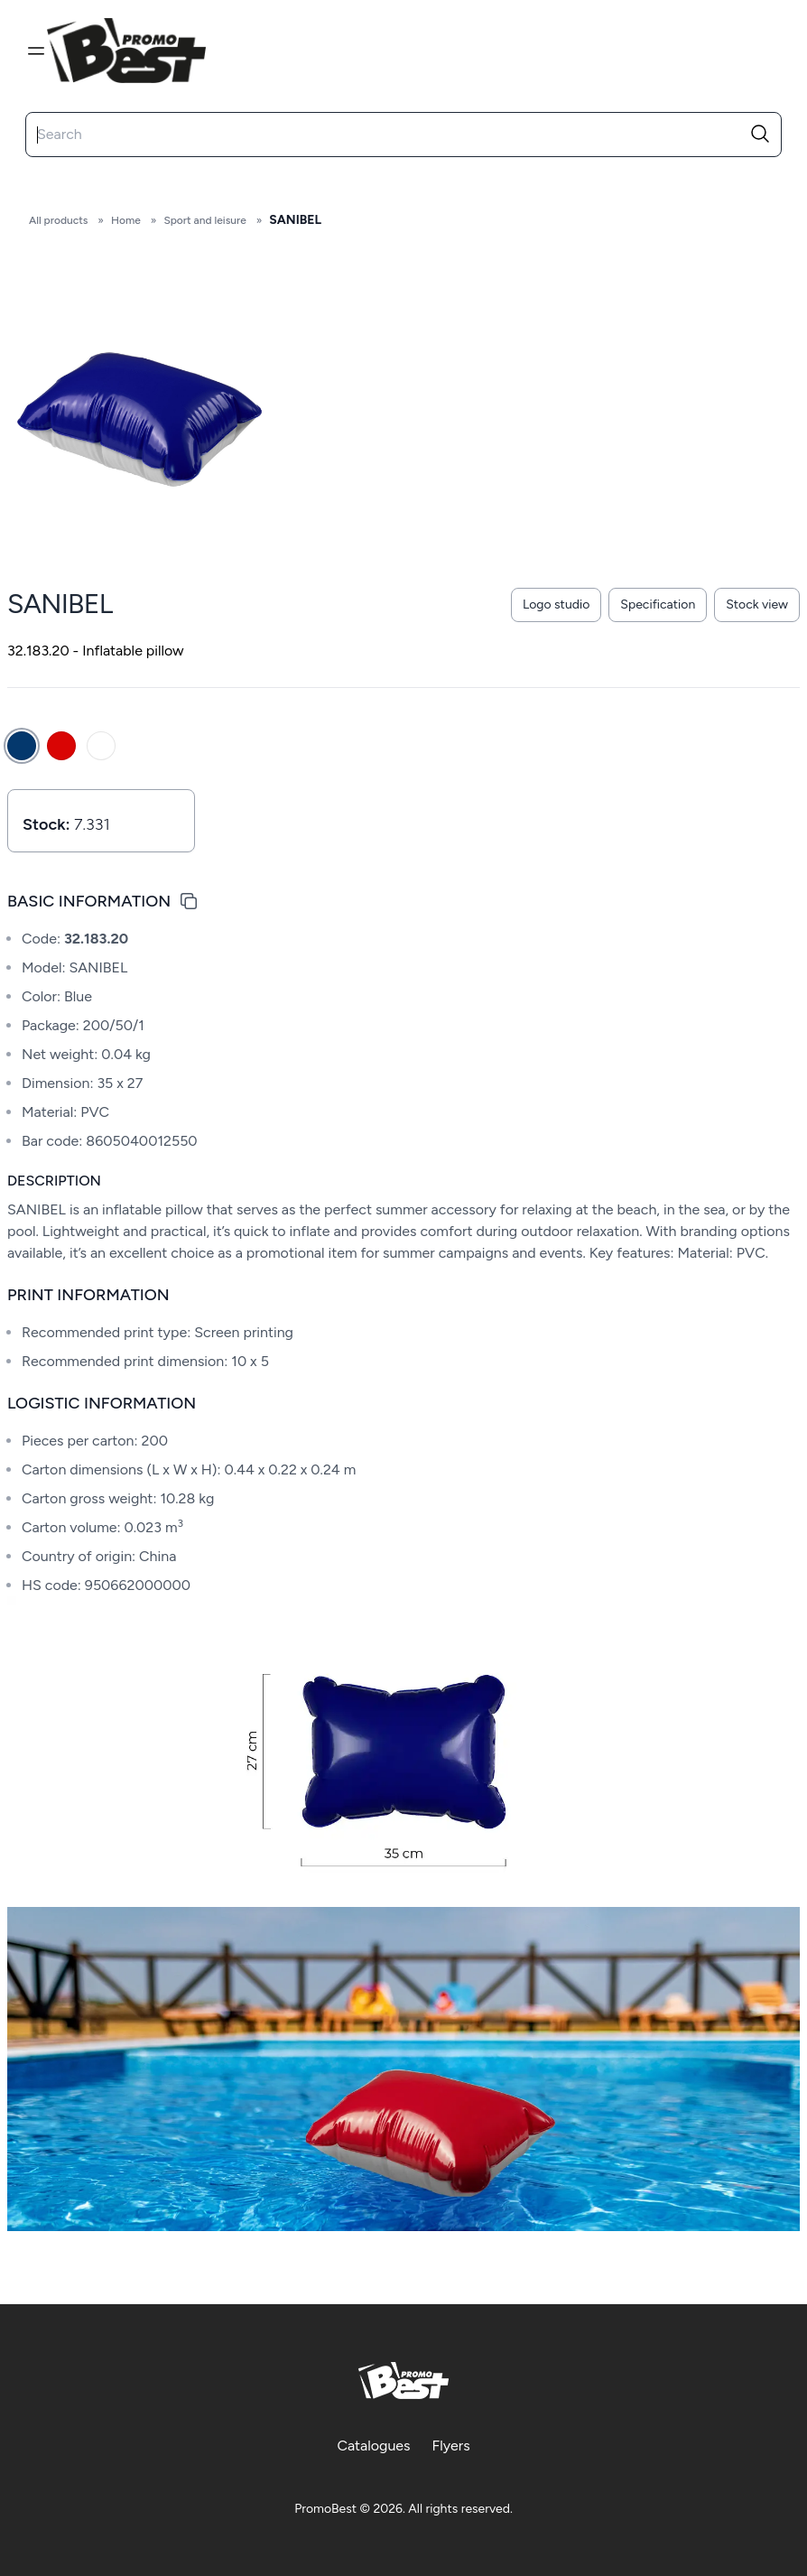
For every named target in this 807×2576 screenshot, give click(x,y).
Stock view (757, 604)
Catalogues (373, 2445)
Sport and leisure (204, 220)
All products (58, 220)
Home (126, 220)
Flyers (451, 2445)
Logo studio (556, 604)
